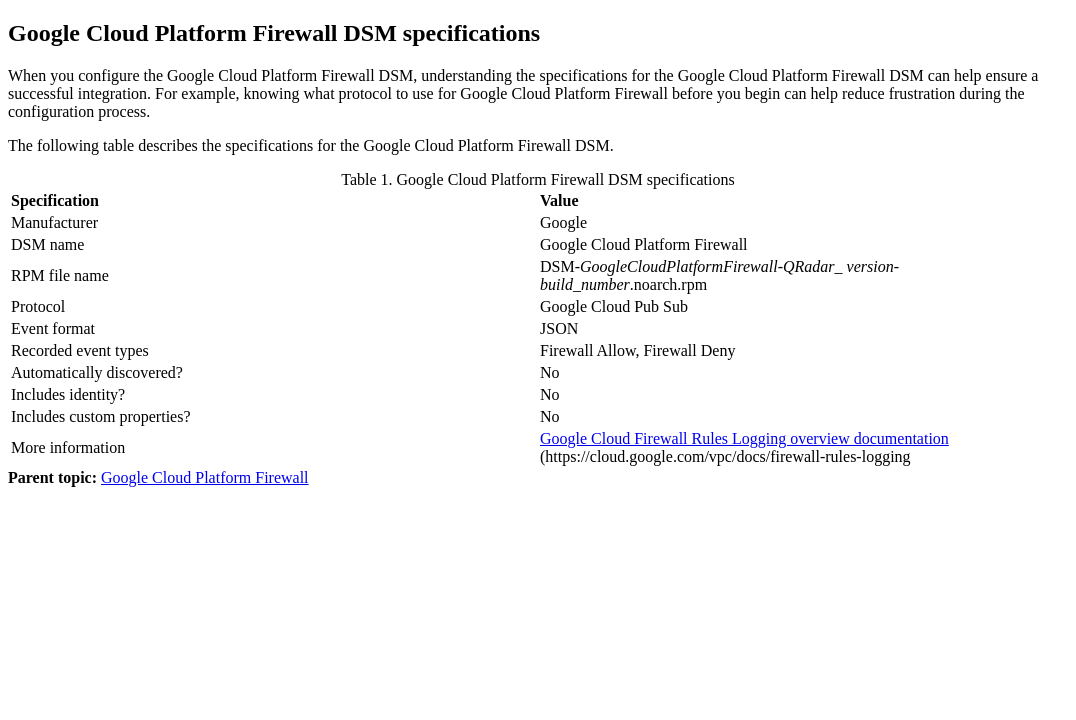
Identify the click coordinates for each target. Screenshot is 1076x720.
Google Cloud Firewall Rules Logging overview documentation (744, 438)
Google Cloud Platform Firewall (205, 477)
